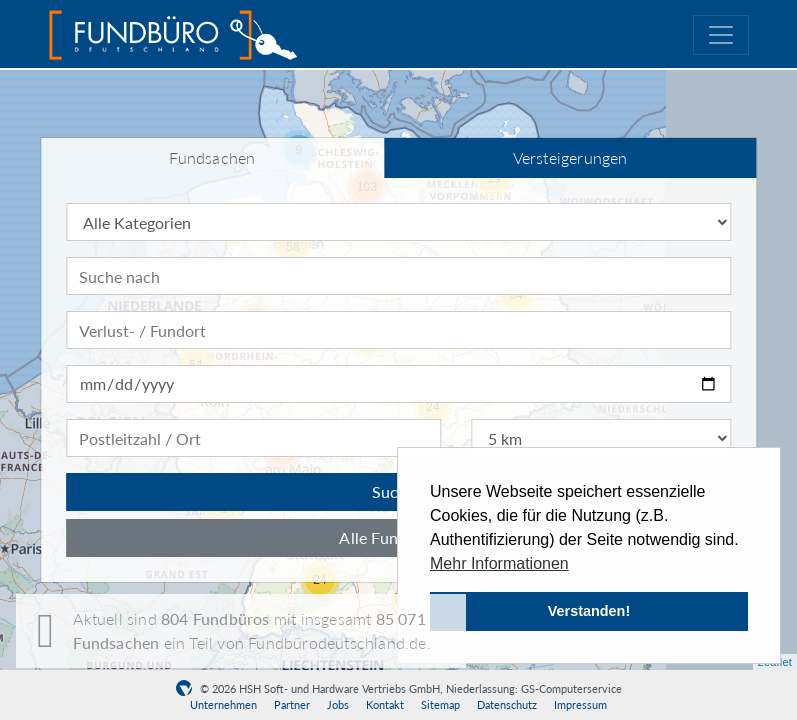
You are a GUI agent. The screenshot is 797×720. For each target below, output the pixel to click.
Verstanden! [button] (589, 611)
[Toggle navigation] (721, 35)
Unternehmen (223, 704)
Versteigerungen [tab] (570, 157)
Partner (292, 704)
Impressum (580, 704)
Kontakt (385, 704)
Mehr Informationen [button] (499, 563)
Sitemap (440, 704)
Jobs (338, 704)
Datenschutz (507, 704)
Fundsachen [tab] (212, 157)
